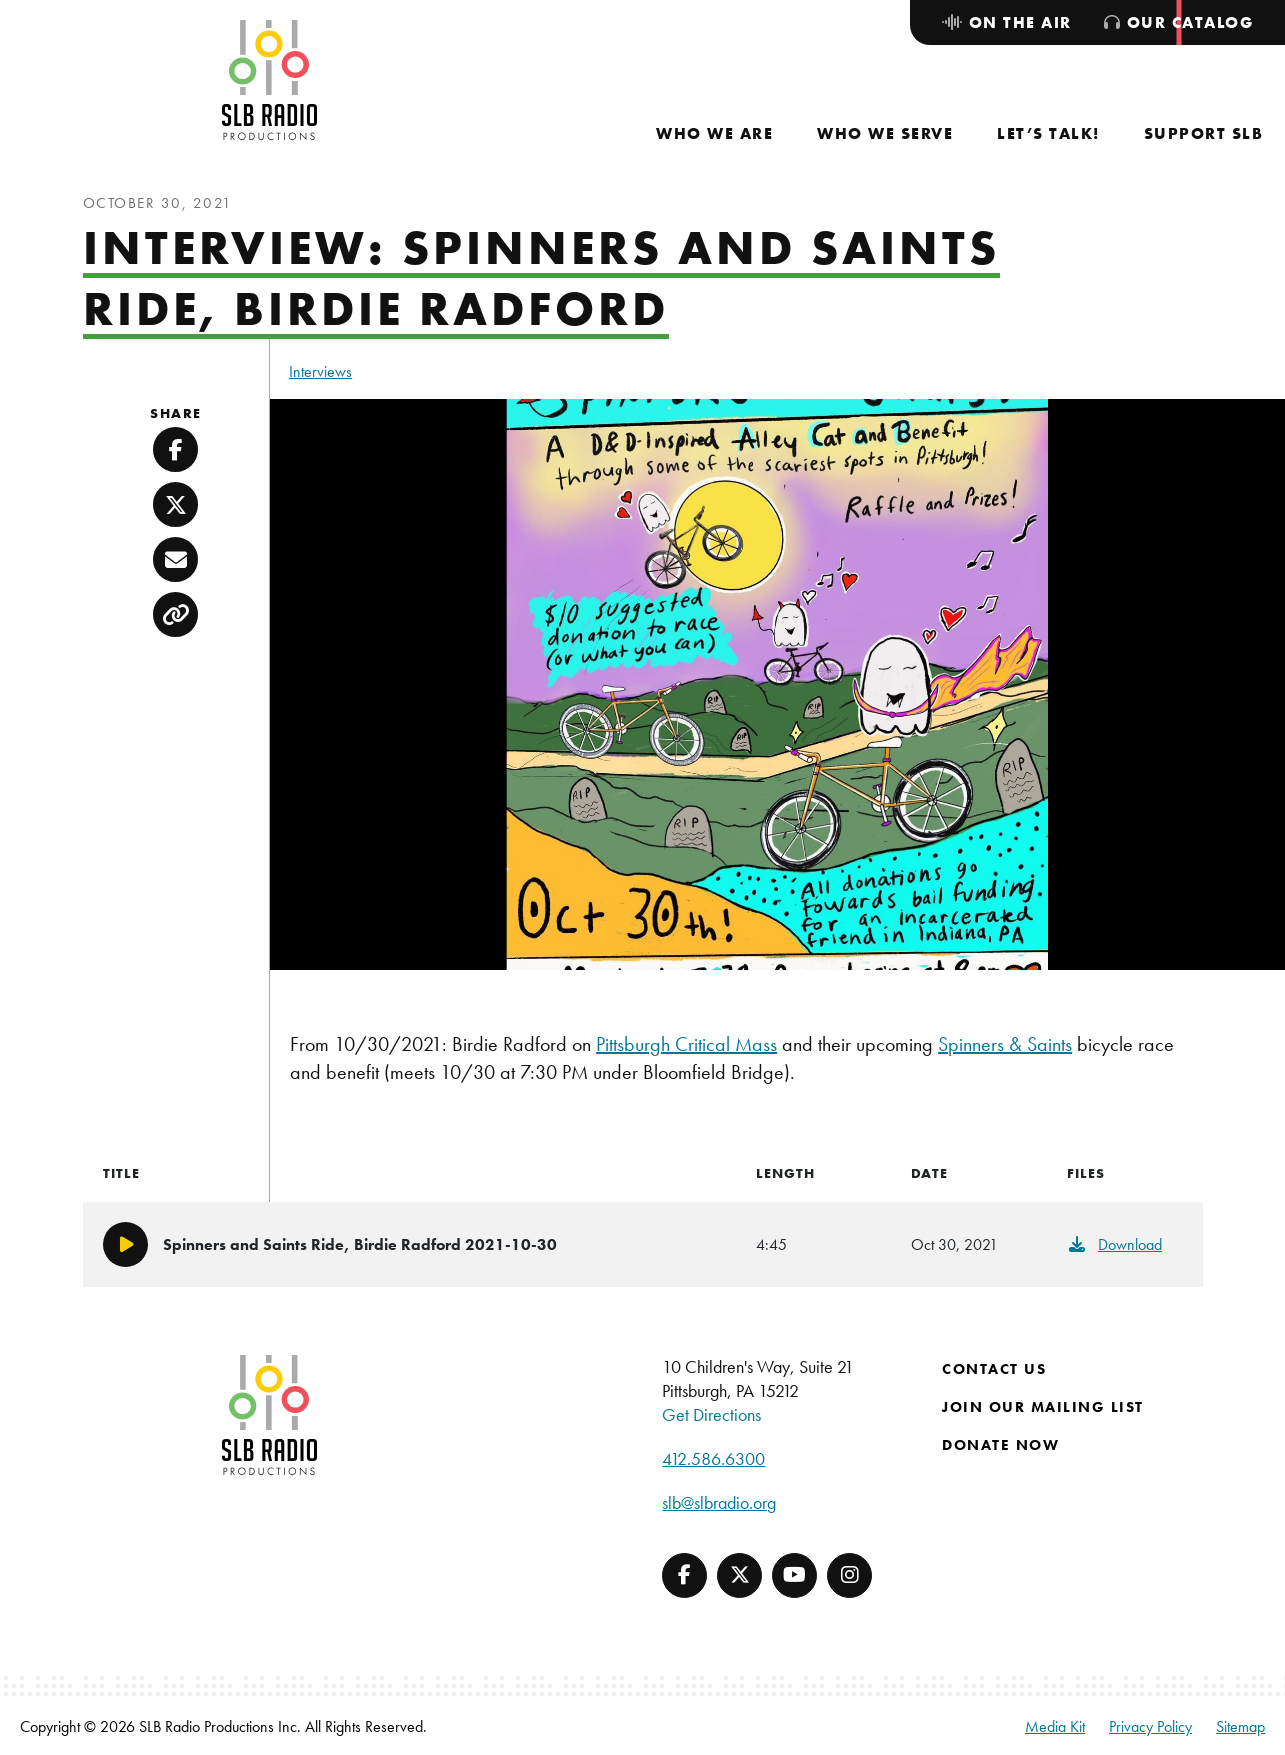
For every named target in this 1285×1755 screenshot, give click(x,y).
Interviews (320, 371)
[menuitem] (714, 133)
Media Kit (1055, 1726)
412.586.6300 (713, 1458)
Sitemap (1240, 1726)
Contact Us (994, 1369)
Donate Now (1000, 1445)
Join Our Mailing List (1043, 1407)
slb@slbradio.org (719, 1502)
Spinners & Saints (1005, 1044)
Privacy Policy (1150, 1726)
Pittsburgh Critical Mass (686, 1044)
